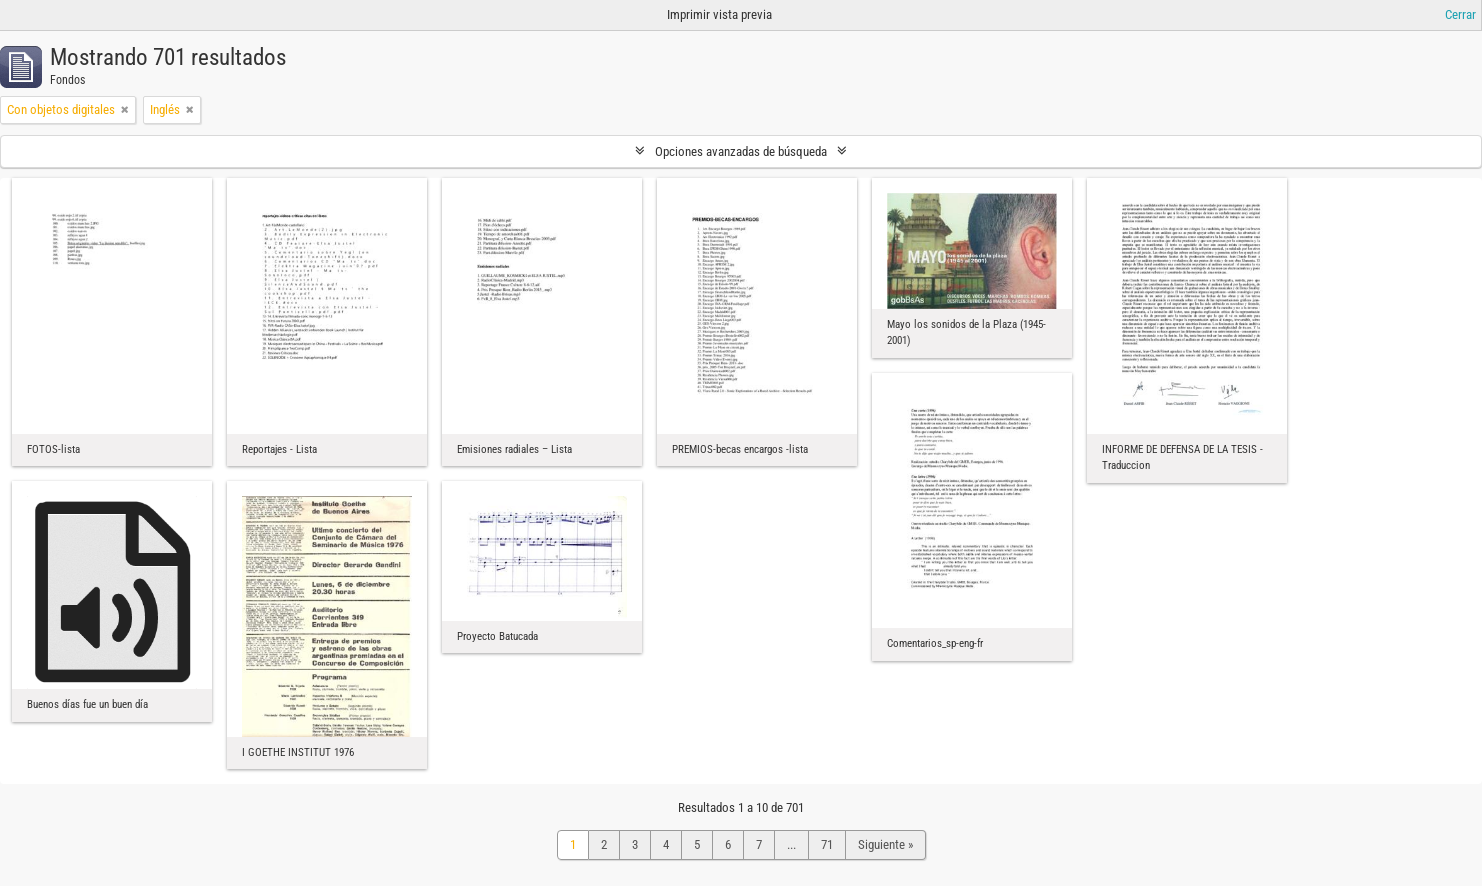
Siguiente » (885, 844)
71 (827, 844)
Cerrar (1460, 14)
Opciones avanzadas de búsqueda (741, 151)
